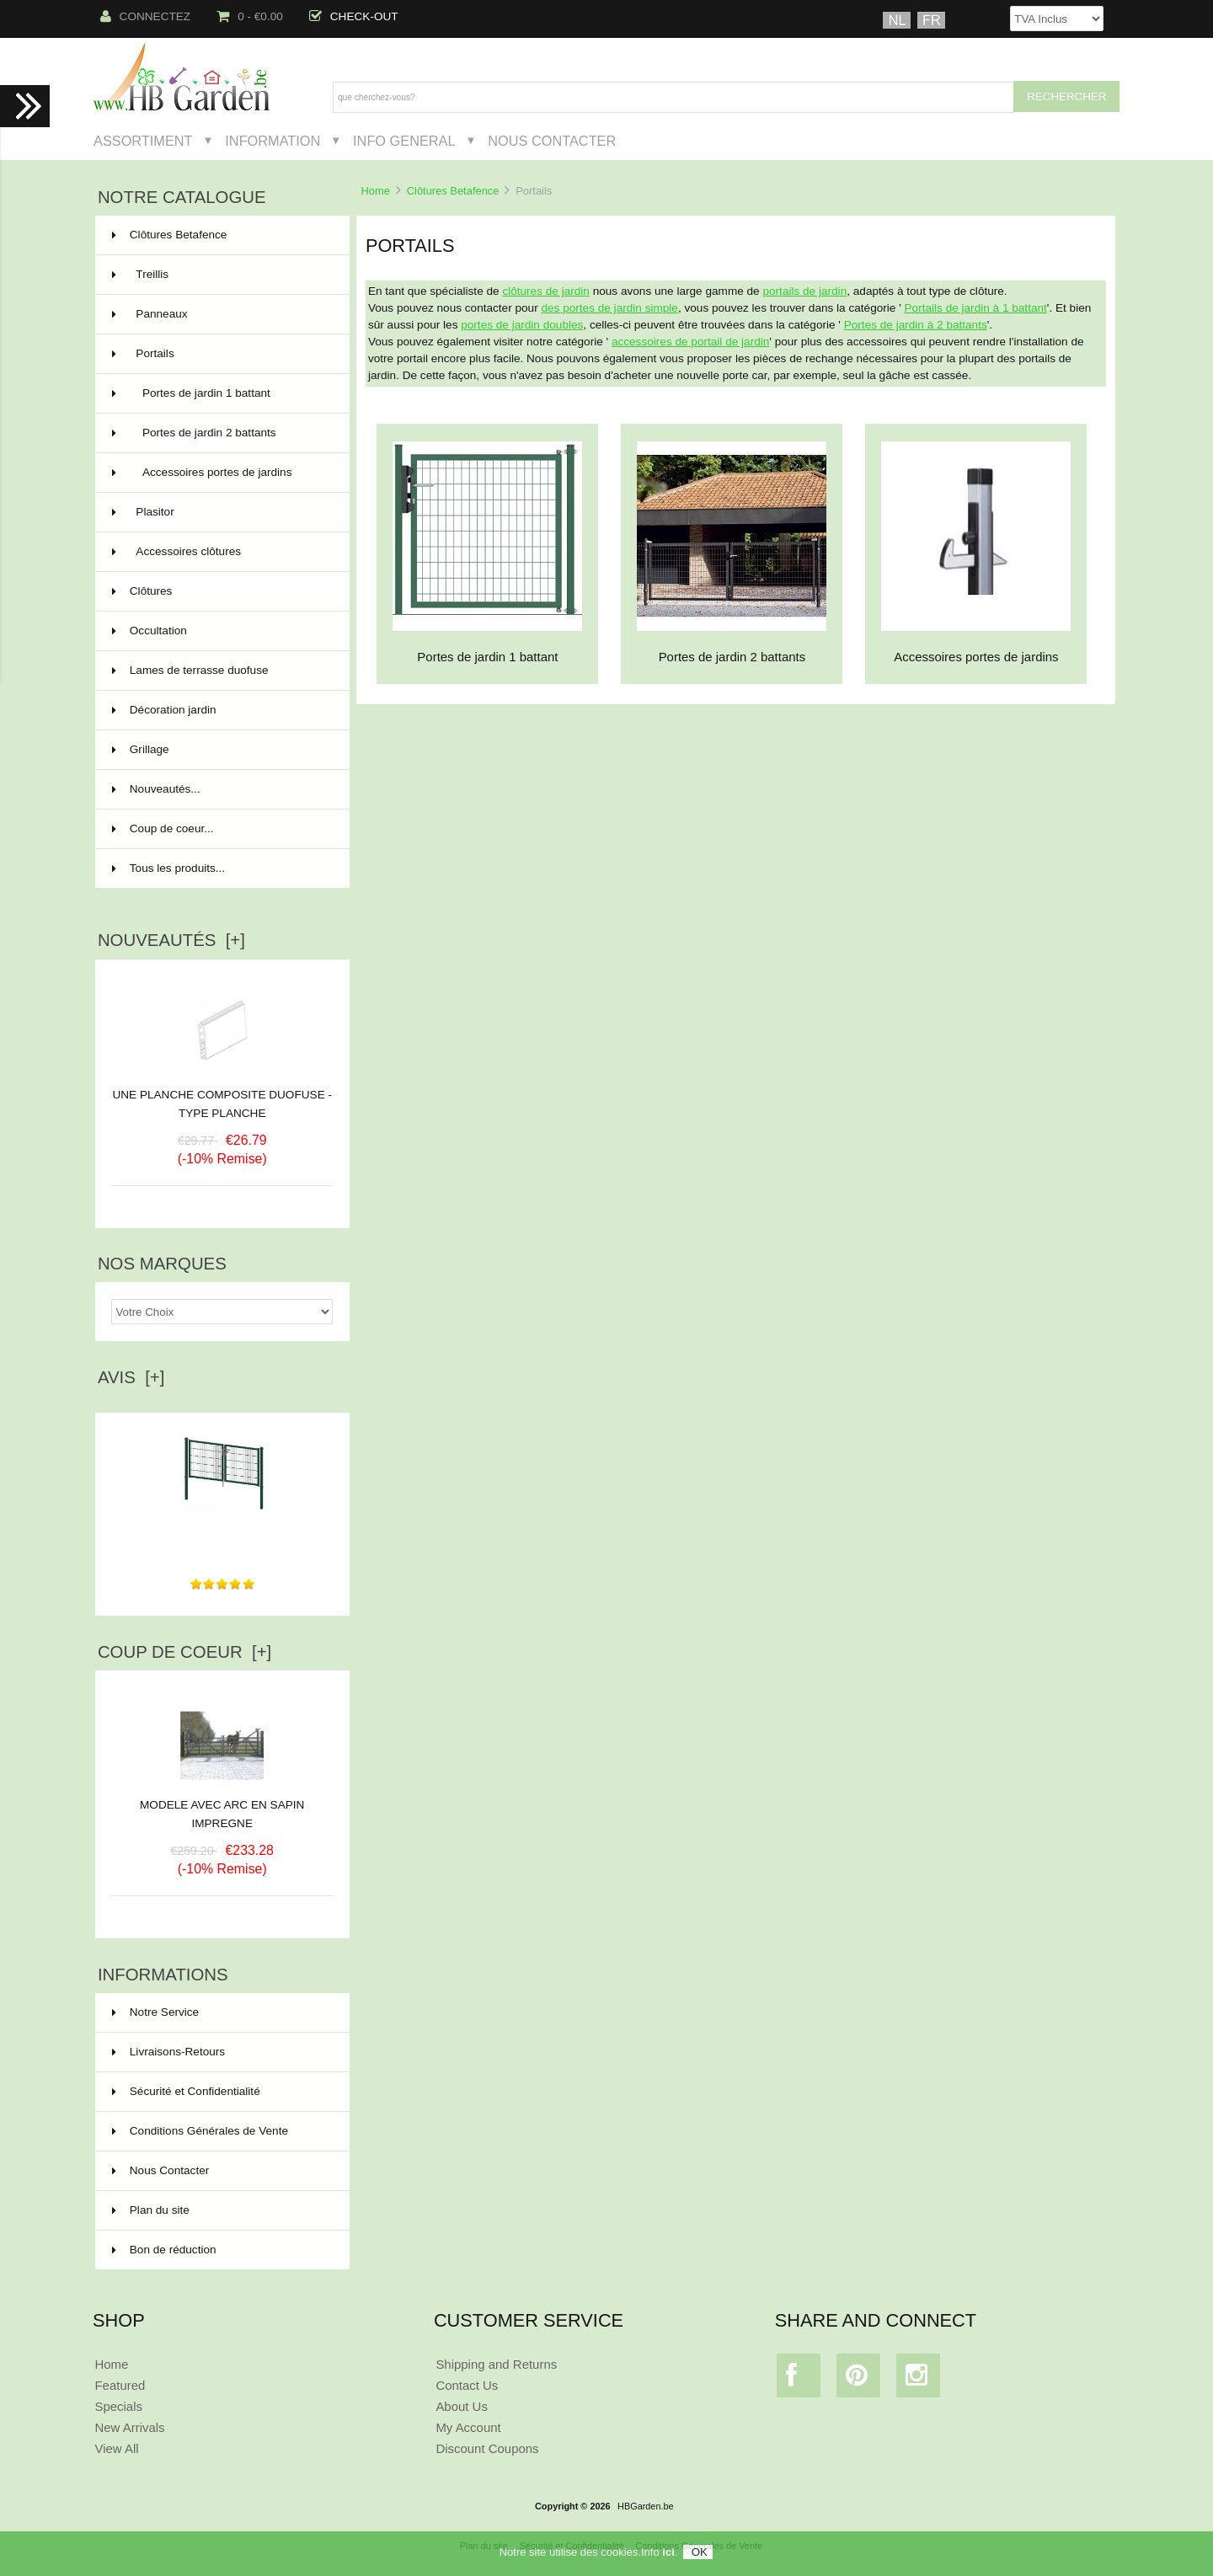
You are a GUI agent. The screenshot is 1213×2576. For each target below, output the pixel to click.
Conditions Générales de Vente (200, 2130)
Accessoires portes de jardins (220, 472)
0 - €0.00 (249, 16)
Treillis (220, 274)
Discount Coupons (487, 2448)
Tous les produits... (168, 868)
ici (668, 2552)
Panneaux (220, 314)
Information (272, 140)
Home (375, 190)
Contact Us (467, 2385)
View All (116, 2448)
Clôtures (220, 591)
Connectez (145, 16)
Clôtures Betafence (453, 190)
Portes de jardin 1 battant (220, 393)
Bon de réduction (164, 2249)
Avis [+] (131, 1377)
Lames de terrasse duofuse (220, 670)
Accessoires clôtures (220, 551)
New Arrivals (129, 2427)
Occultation (220, 631)
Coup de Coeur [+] (184, 1652)
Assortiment (143, 140)
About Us (462, 2406)
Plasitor (220, 512)
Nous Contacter (552, 140)
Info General (404, 140)
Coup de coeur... (163, 828)
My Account (468, 2427)
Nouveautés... (156, 789)
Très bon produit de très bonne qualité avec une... (222, 1534)
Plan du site (151, 2210)
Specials (118, 2406)
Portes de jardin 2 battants (220, 433)
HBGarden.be (645, 2506)
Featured (119, 2385)
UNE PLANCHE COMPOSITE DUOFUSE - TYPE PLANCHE (222, 1104)
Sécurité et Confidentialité (186, 2091)
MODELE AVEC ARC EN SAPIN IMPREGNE (222, 1808)
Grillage (220, 749)
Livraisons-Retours (168, 2051)
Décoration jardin (220, 710)
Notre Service (155, 2012)
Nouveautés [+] (171, 940)
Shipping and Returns (496, 2364)
